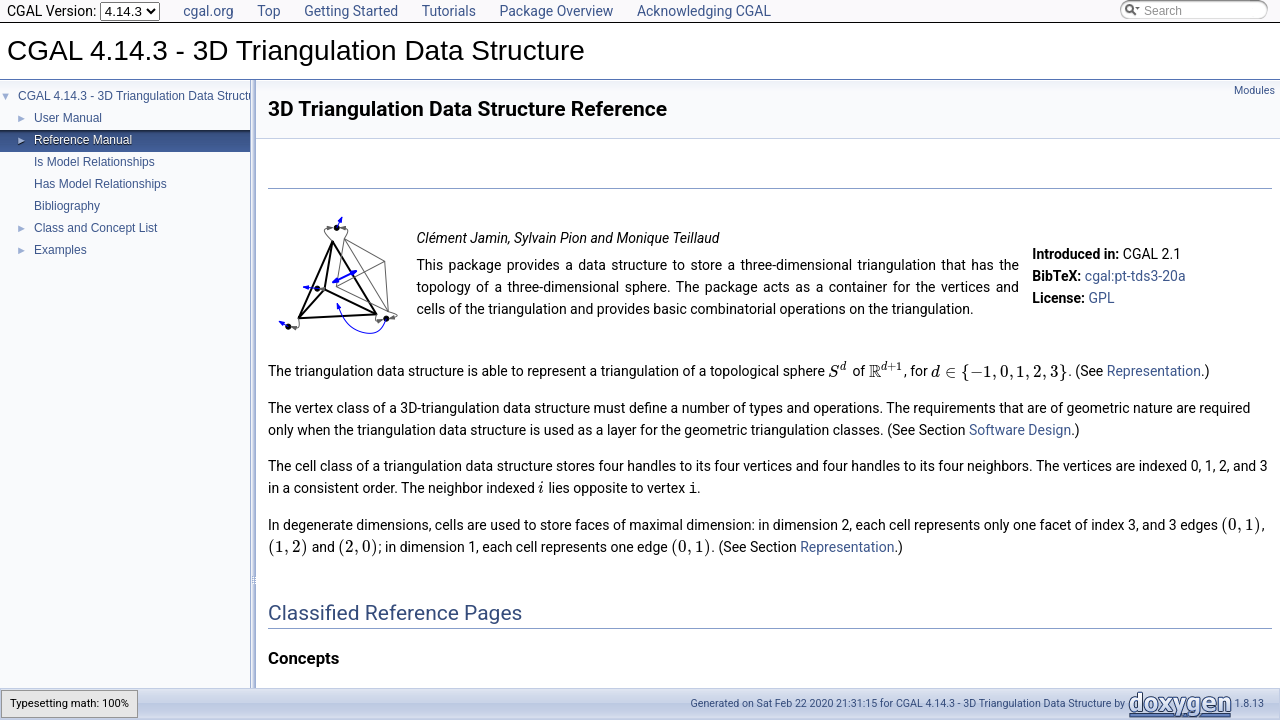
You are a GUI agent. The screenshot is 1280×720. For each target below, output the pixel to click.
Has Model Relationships (100, 184)
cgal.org (208, 11)
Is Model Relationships (94, 162)
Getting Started (351, 11)
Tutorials (449, 11)
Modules (1254, 90)
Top (269, 11)
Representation (1154, 372)
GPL (1102, 298)
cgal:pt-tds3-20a (1135, 276)
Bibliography (67, 206)
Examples (60, 250)
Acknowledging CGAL (704, 11)
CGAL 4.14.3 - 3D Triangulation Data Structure (142, 96)
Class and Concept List (95, 228)
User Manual (68, 118)
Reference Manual (83, 140)
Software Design (1020, 430)
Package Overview (556, 11)
